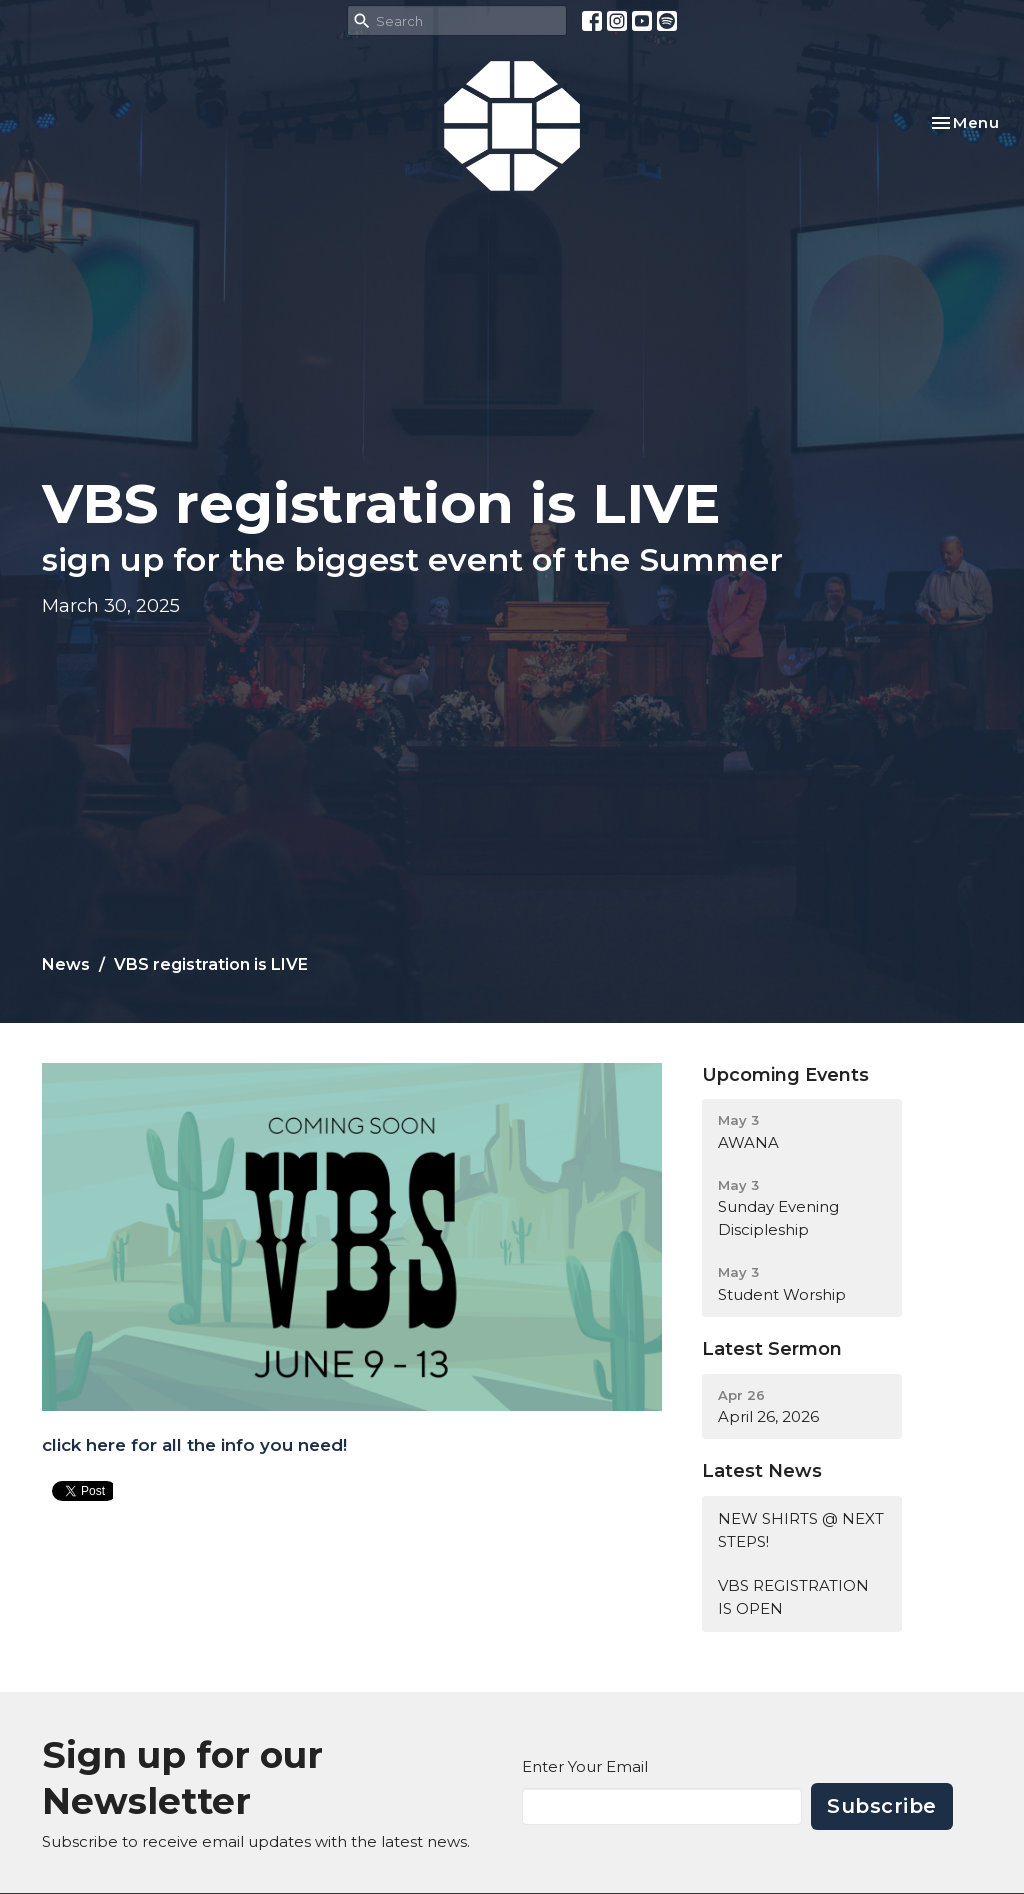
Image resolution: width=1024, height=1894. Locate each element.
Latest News (762, 1471)
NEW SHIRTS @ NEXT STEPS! (801, 1530)
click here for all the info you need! (194, 1445)
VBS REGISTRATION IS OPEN (793, 1597)
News (66, 964)
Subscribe (882, 1806)
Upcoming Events (785, 1075)
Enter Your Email (585, 1766)
